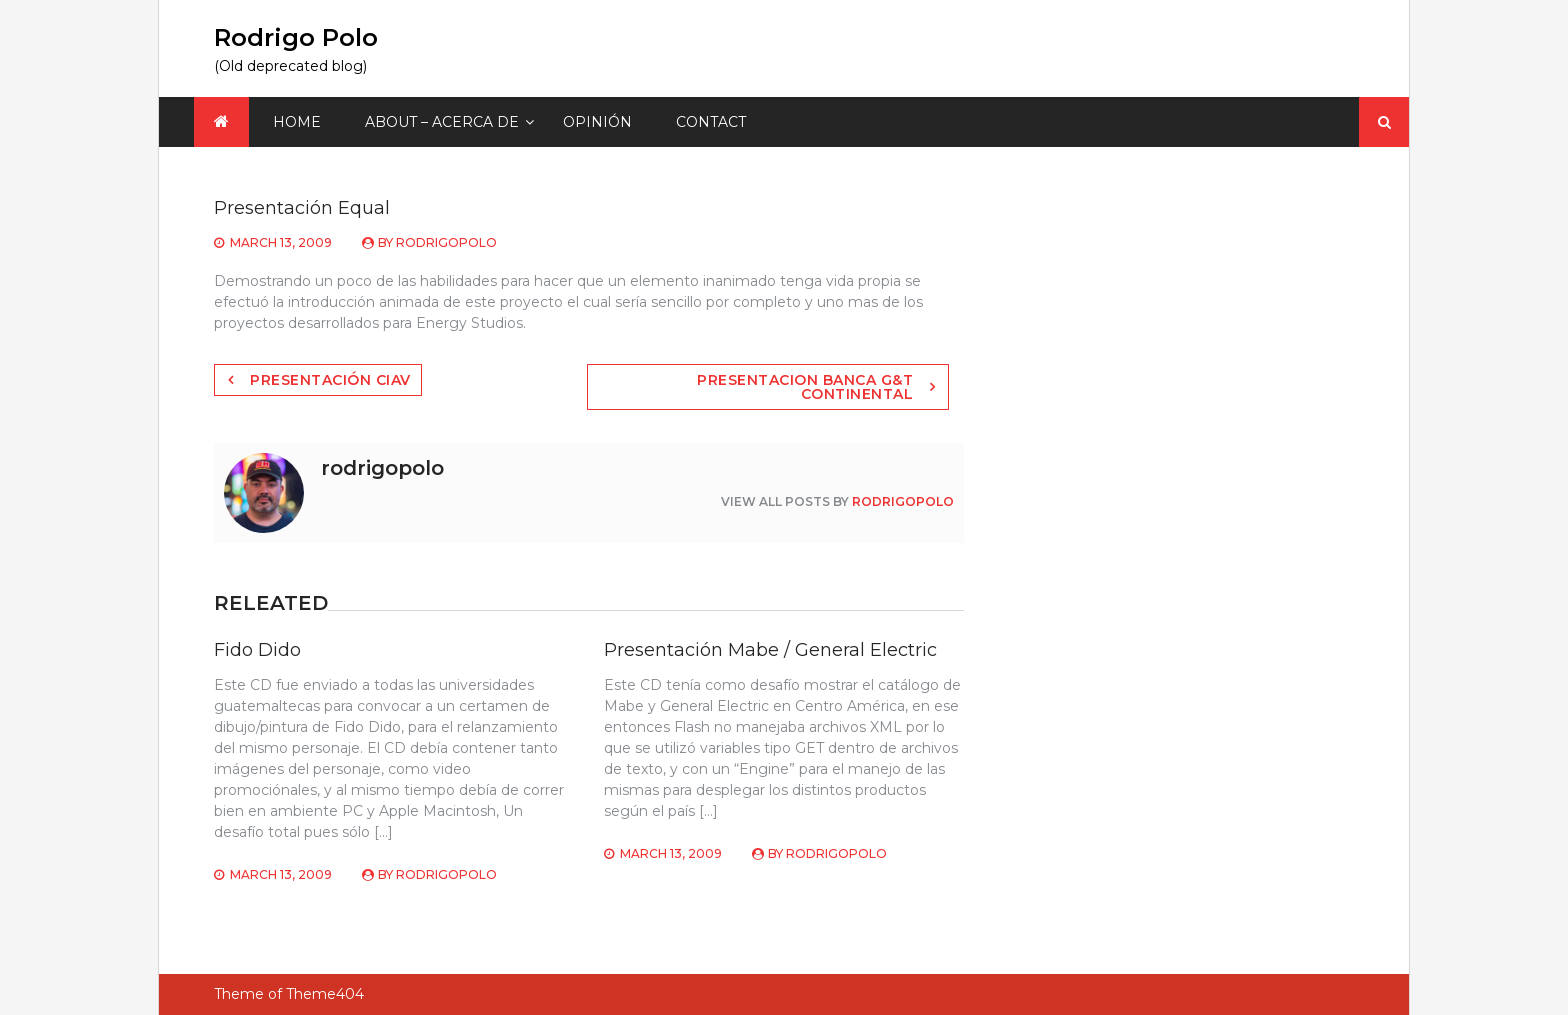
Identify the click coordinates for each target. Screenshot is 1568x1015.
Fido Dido (257, 650)
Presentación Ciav (330, 380)
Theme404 (325, 994)
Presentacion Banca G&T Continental (805, 387)
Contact (711, 122)
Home (297, 122)
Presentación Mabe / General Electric (770, 650)
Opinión (597, 122)
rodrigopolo (446, 242)
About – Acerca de (442, 122)
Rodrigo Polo (296, 37)
